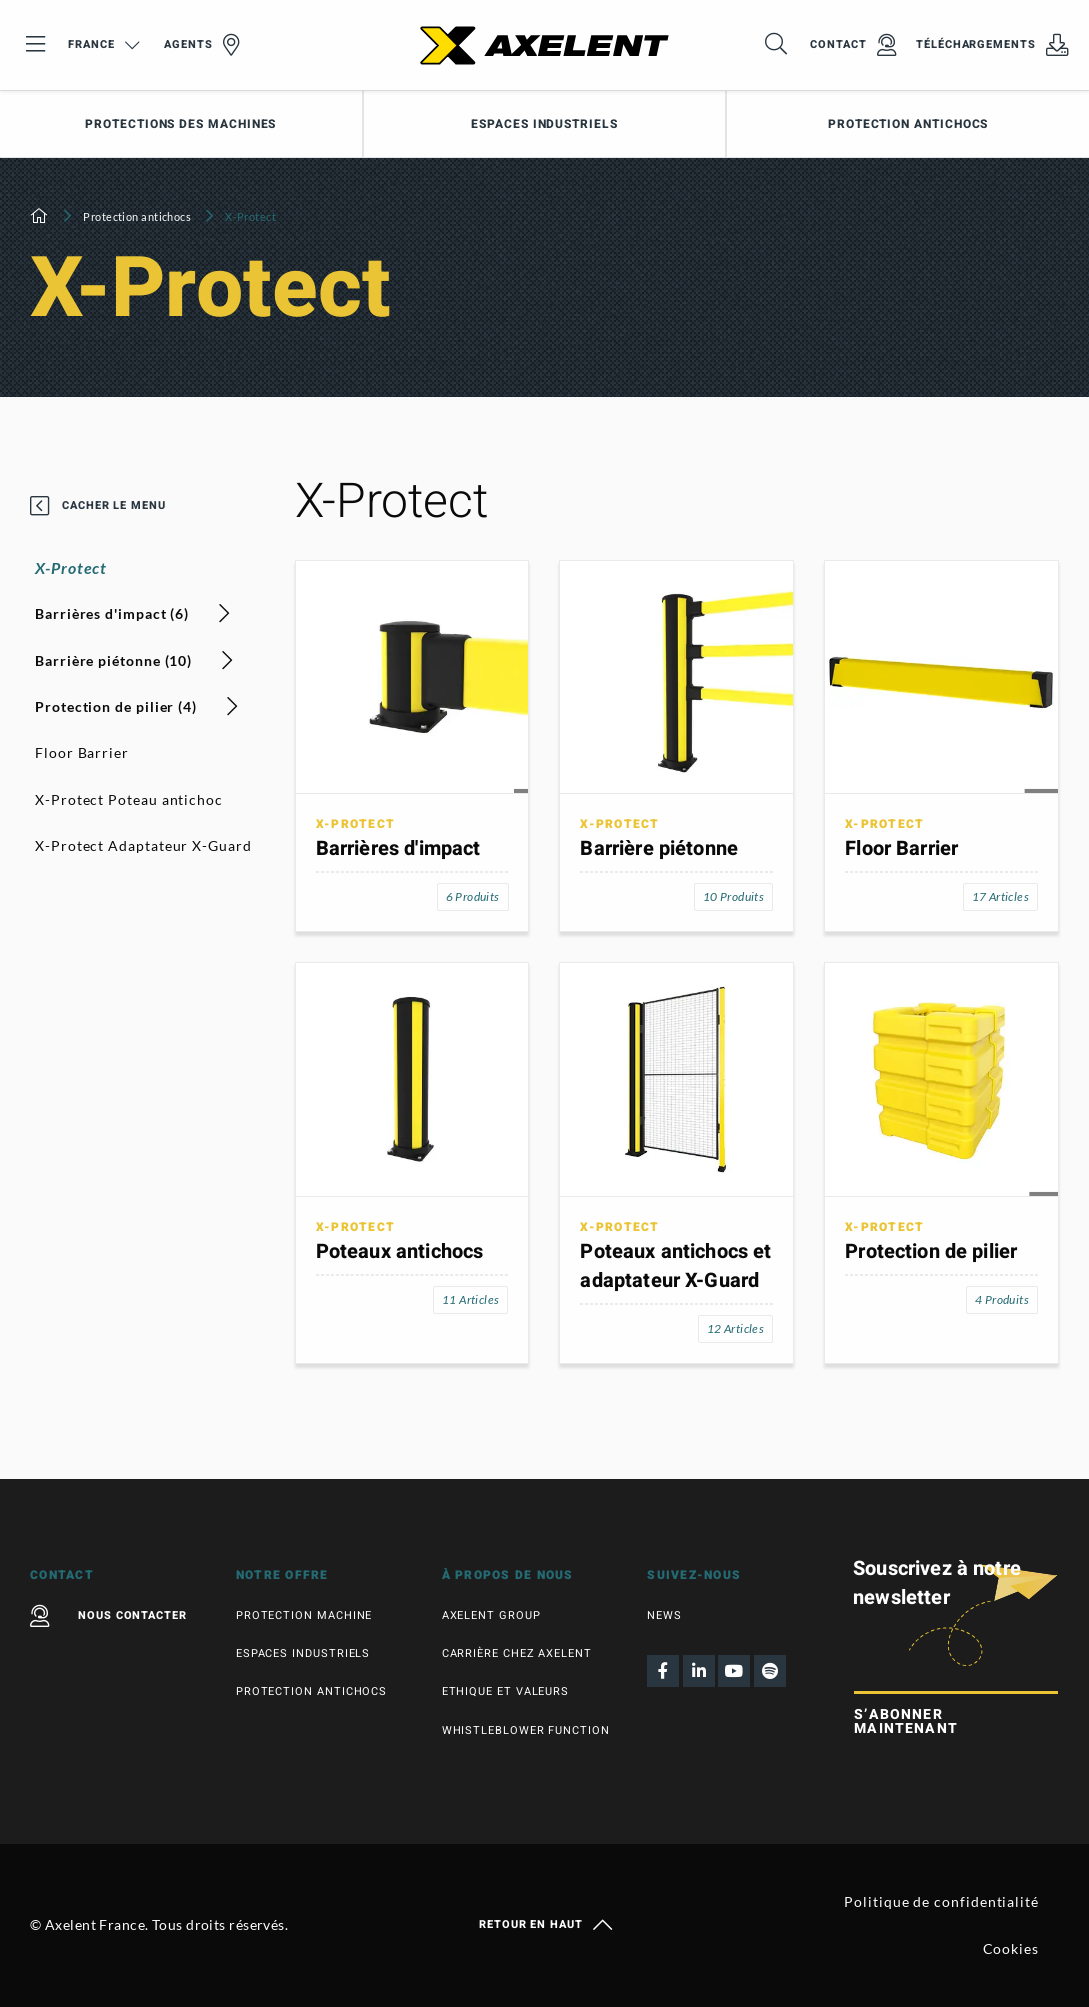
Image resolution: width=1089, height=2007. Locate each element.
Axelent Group (491, 1615)
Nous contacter (108, 1616)
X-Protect (71, 567)
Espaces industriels (544, 124)
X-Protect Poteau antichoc (129, 799)
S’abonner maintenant (906, 1721)
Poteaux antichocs (400, 1251)
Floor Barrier (82, 752)
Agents (202, 45)
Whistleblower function (526, 1730)
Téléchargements (992, 45)
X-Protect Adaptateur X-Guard (143, 845)
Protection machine (304, 1615)
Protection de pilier (931, 1251)
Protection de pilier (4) (137, 706)
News (664, 1615)
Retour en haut (544, 1925)
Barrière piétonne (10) (134, 660)
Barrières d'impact (398, 848)
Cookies (1011, 1948)
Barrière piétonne (659, 848)
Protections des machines (180, 124)
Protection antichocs (137, 216)
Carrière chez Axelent (517, 1653)
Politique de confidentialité (941, 1901)
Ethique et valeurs (506, 1691)
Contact (853, 45)
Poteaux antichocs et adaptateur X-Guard (675, 1266)
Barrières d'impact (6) (133, 613)
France (103, 44)
